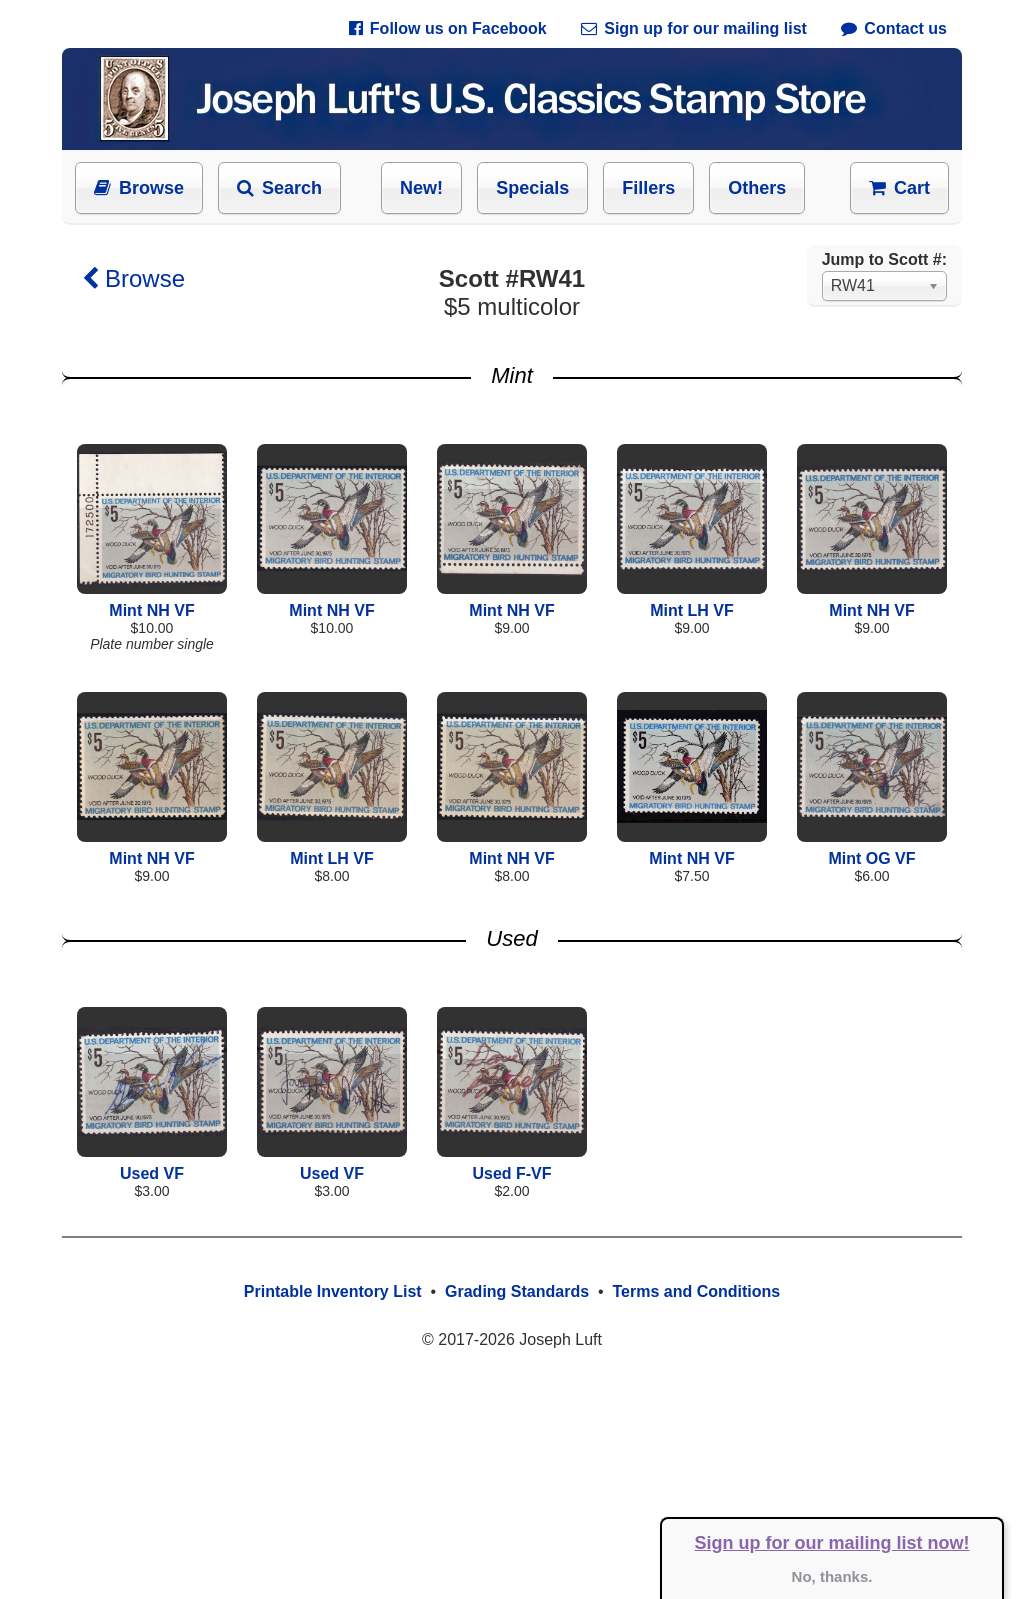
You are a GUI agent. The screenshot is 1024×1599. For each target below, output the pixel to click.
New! (421, 188)
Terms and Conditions (696, 1291)
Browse (139, 188)
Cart (899, 188)
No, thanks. (832, 1576)
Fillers (648, 188)
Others (757, 188)
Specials (532, 188)
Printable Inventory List (333, 1291)
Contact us (894, 28)
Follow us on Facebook (448, 28)
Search (279, 188)
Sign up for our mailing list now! (832, 1543)
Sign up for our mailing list (694, 28)
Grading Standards (517, 1291)
